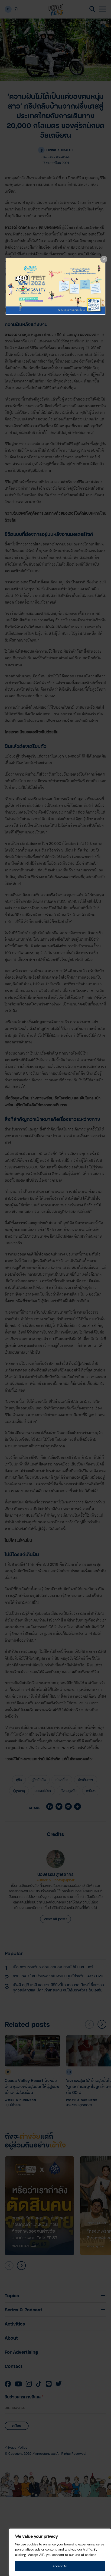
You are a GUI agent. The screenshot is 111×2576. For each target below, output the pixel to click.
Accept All (60, 2565)
